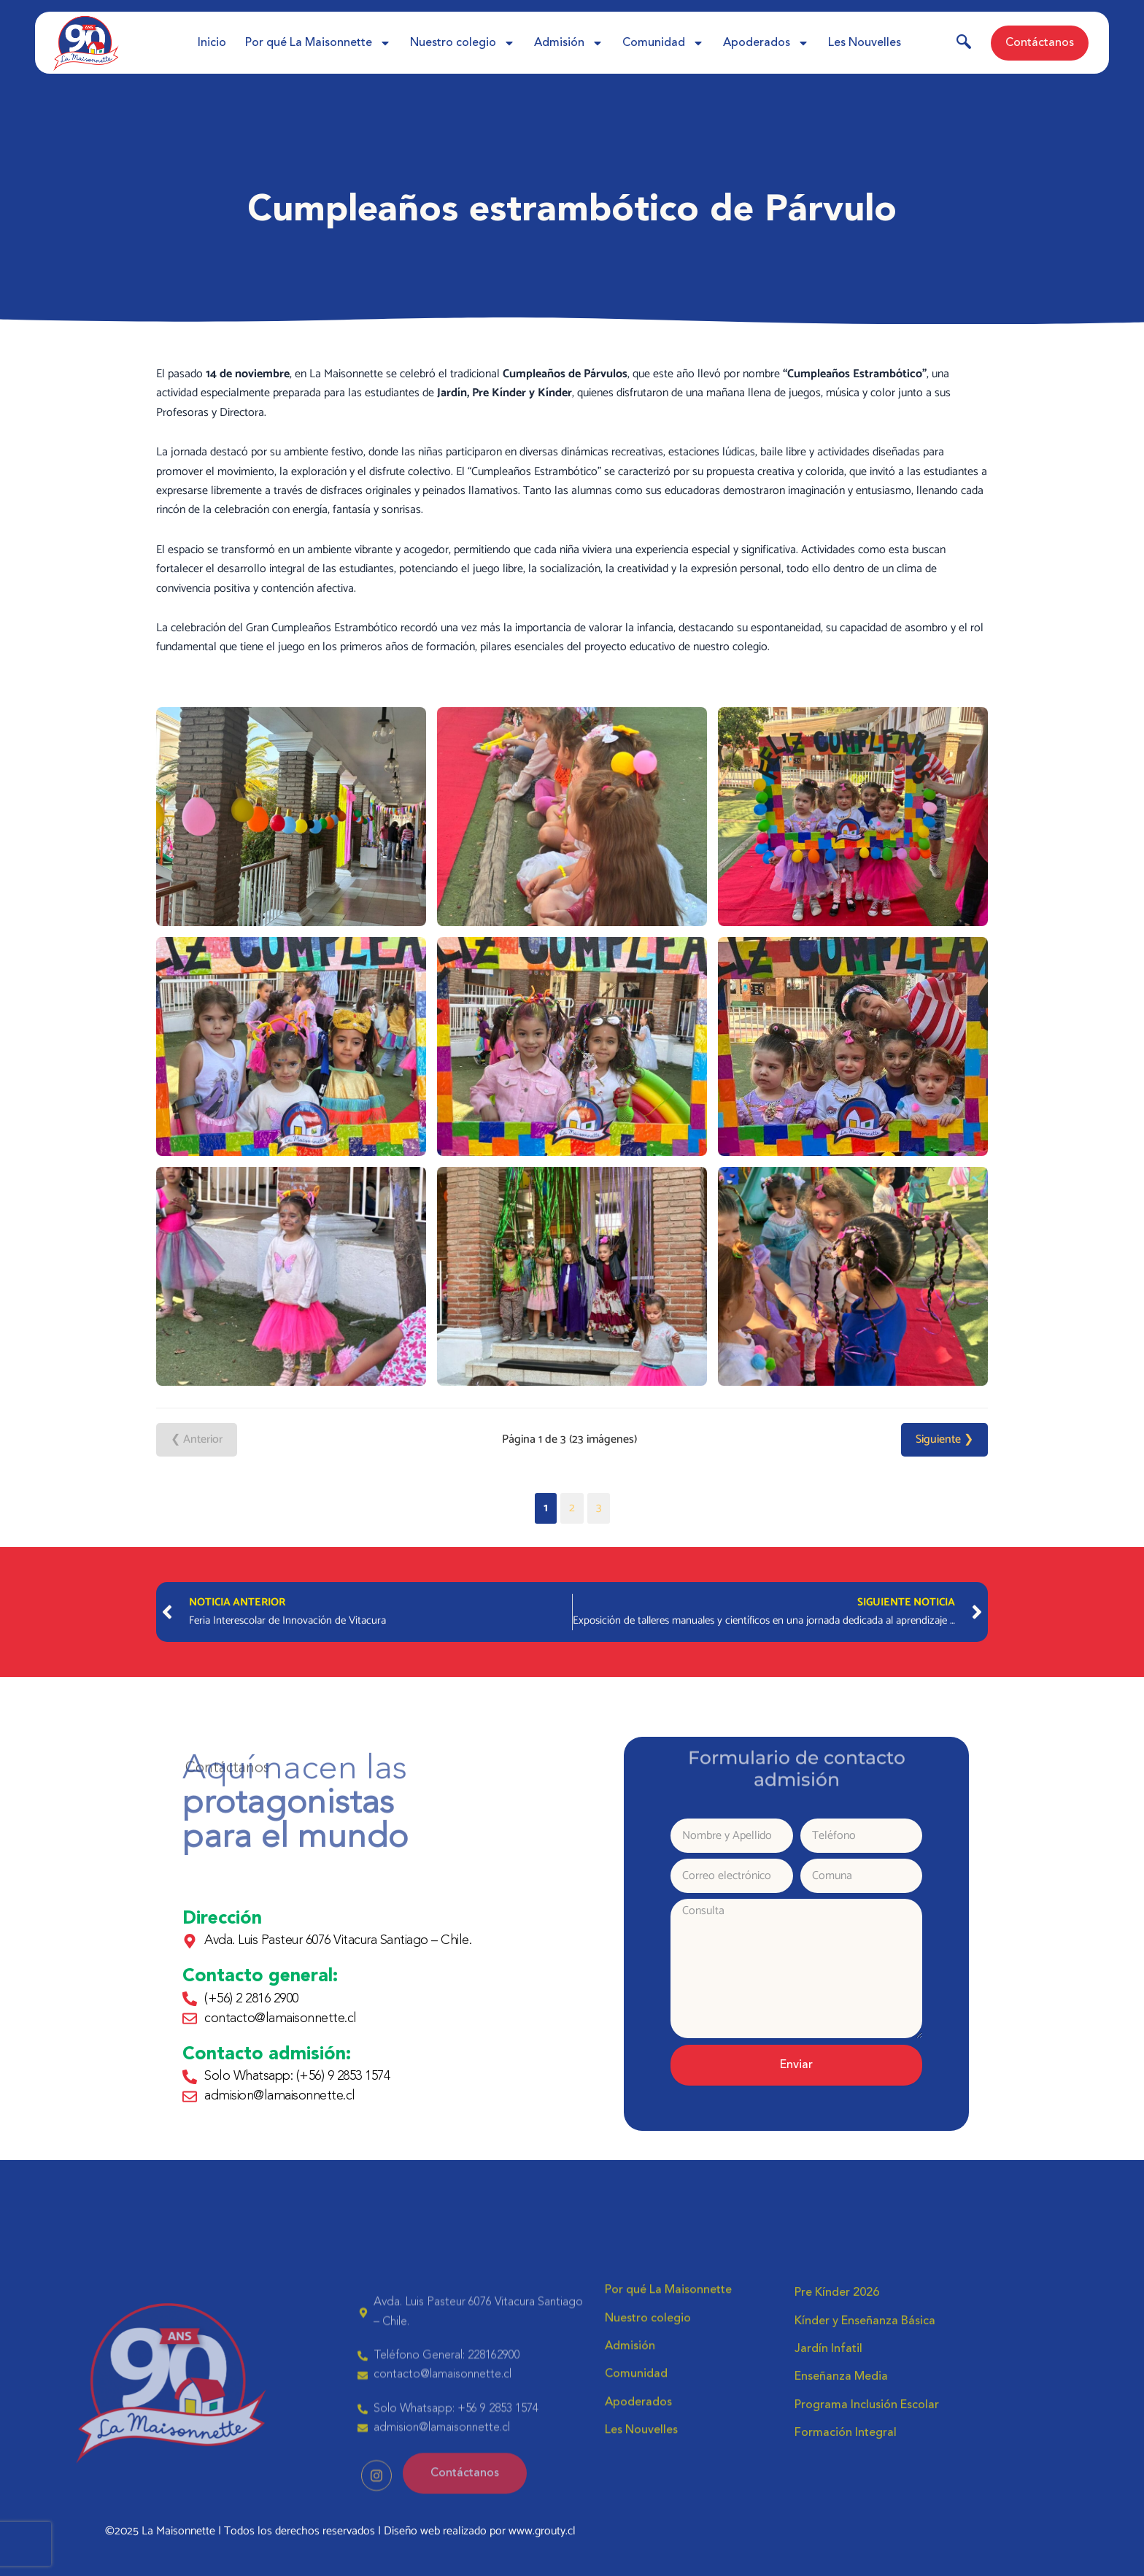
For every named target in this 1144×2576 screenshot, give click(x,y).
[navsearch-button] (963, 44)
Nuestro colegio (462, 43)
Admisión (568, 43)
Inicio (212, 43)
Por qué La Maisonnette (318, 43)
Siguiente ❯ (944, 1439)
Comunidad (663, 43)
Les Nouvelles (864, 43)
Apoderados (766, 43)
